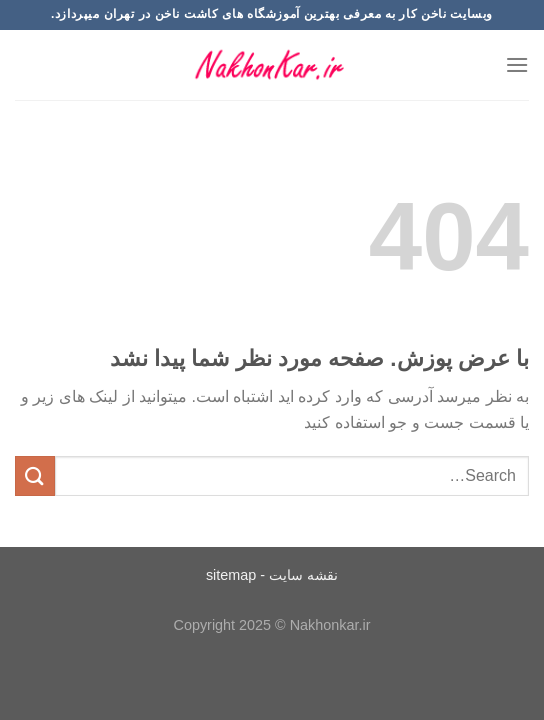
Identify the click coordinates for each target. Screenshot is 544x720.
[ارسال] (35, 475)
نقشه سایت (303, 575)
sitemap (231, 575)
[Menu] (517, 64)
